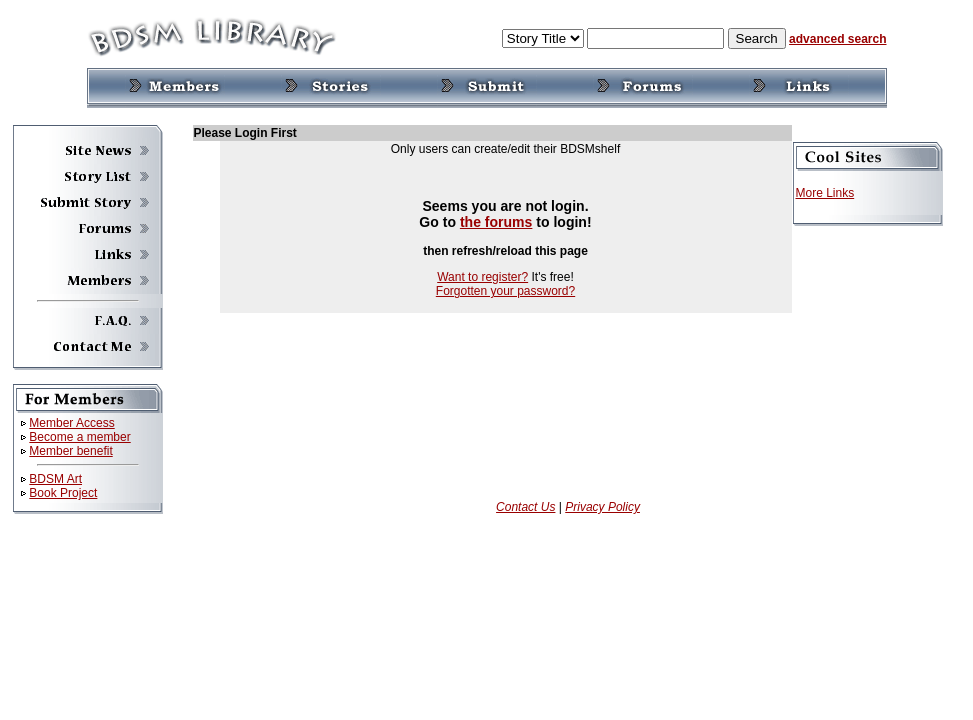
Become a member (79, 437)
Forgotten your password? (505, 291)
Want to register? (482, 277)
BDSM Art (55, 479)
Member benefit (70, 451)
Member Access (71, 423)
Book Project (63, 493)
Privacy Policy (602, 507)
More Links (825, 193)
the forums (496, 222)
